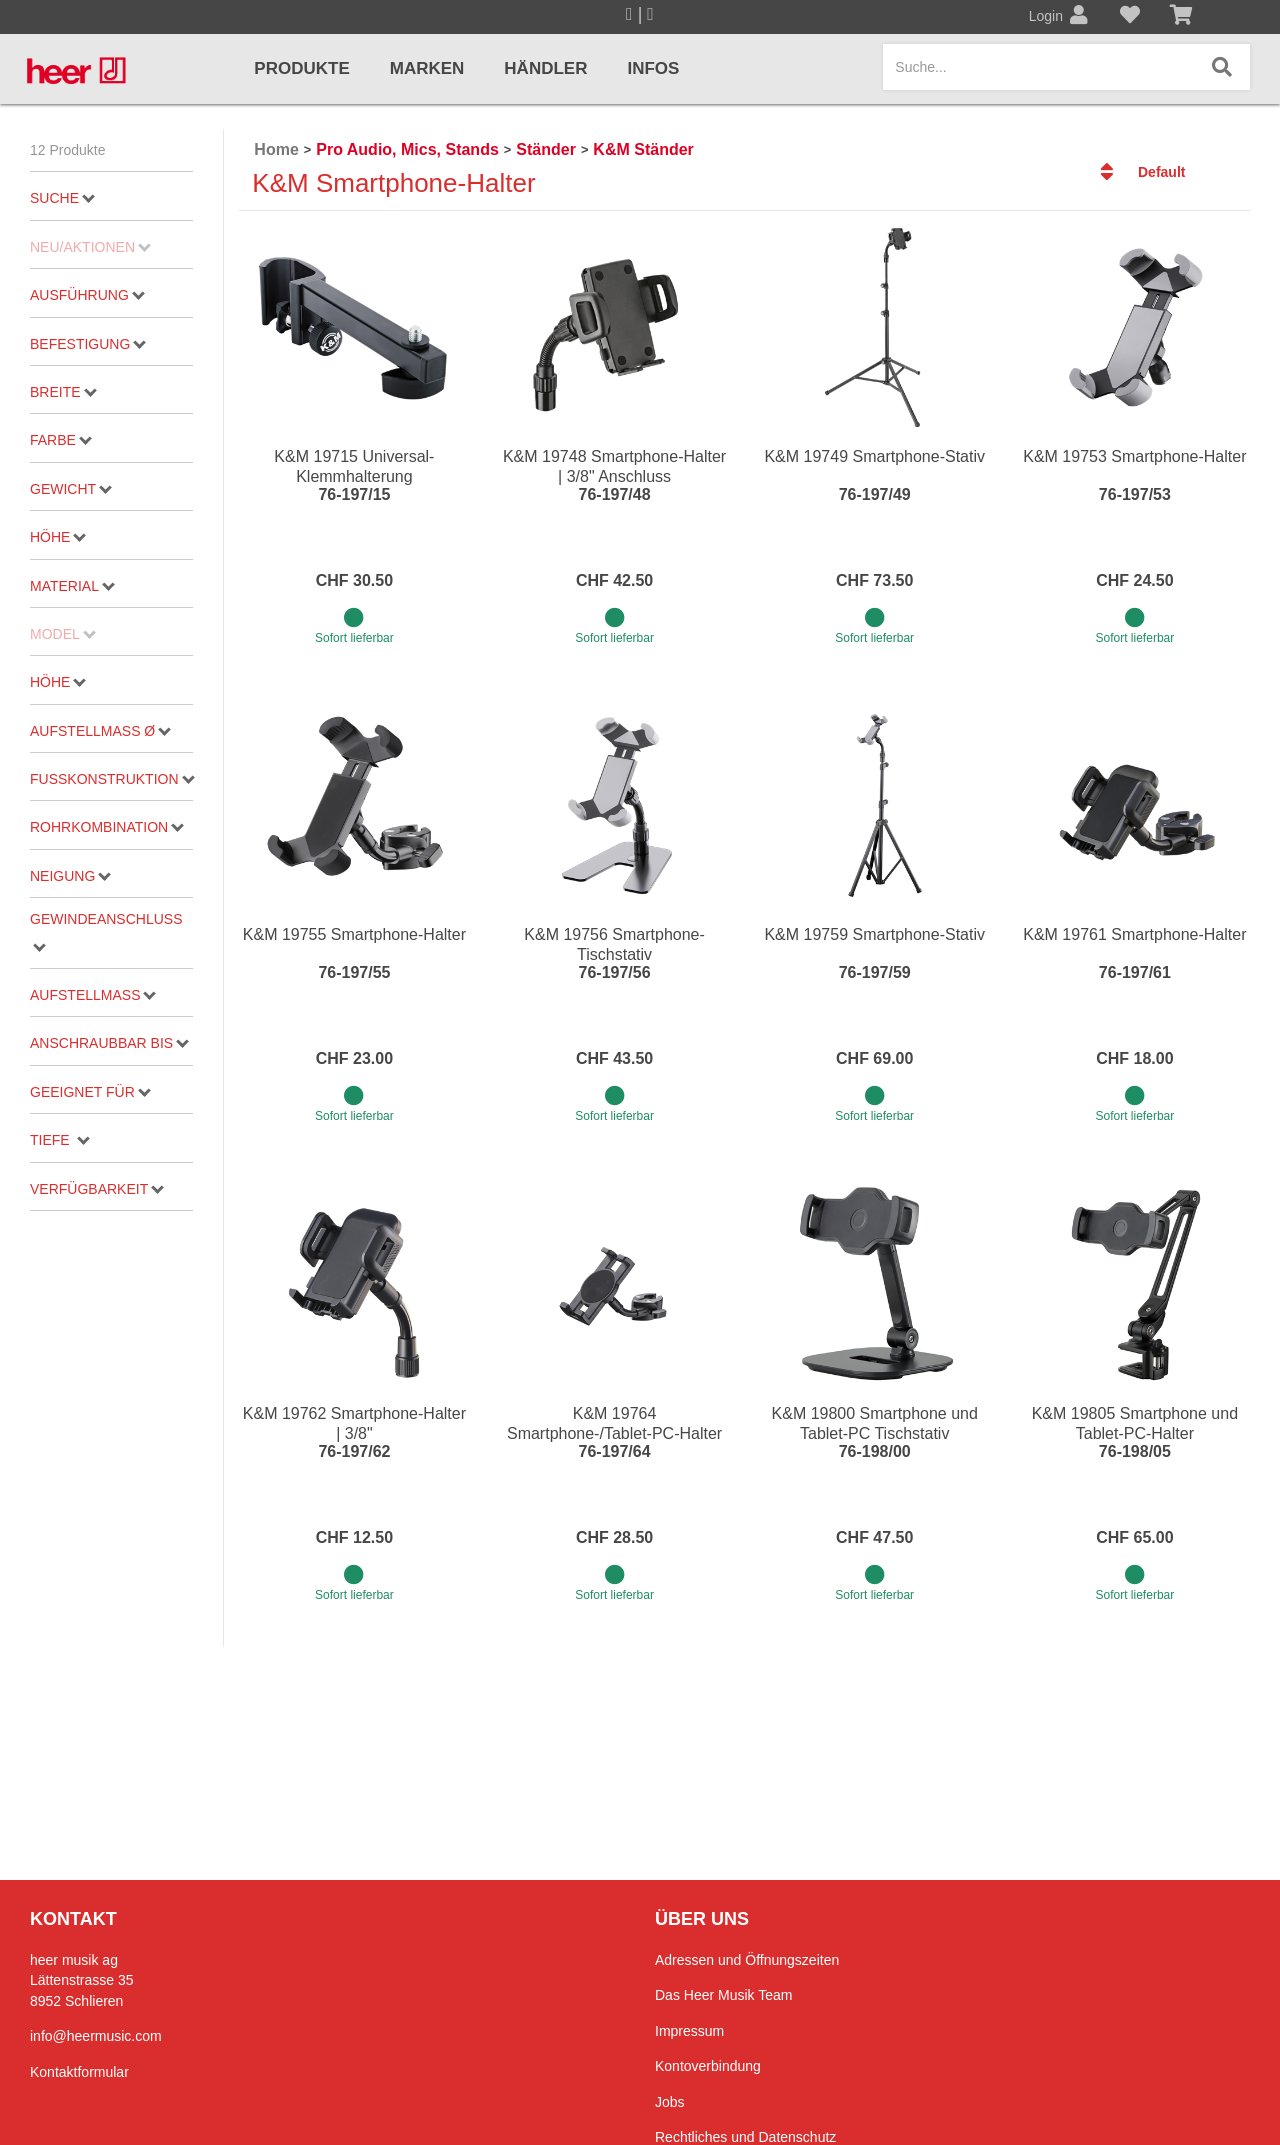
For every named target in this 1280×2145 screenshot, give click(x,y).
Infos (653, 68)
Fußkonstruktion (111, 779)
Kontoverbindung (708, 2066)
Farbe (61, 440)
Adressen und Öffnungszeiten (747, 1960)
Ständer (546, 149)
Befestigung (88, 344)
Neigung (70, 876)
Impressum (689, 2031)
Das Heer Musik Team (723, 1995)
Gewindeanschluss (106, 931)
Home (276, 149)
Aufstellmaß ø (100, 731)
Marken (427, 68)
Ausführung (87, 295)
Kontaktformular (79, 2072)
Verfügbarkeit (97, 1189)
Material (72, 586)
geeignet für (90, 1092)
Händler (545, 68)
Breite (63, 392)
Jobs (670, 2102)
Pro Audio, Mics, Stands (407, 149)
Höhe (58, 537)
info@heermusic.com (96, 2036)
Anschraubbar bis (109, 1043)
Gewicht (71, 489)
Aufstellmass (93, 995)
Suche (62, 198)
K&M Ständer (643, 149)
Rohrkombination (107, 827)
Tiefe (59, 1140)
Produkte (301, 68)
